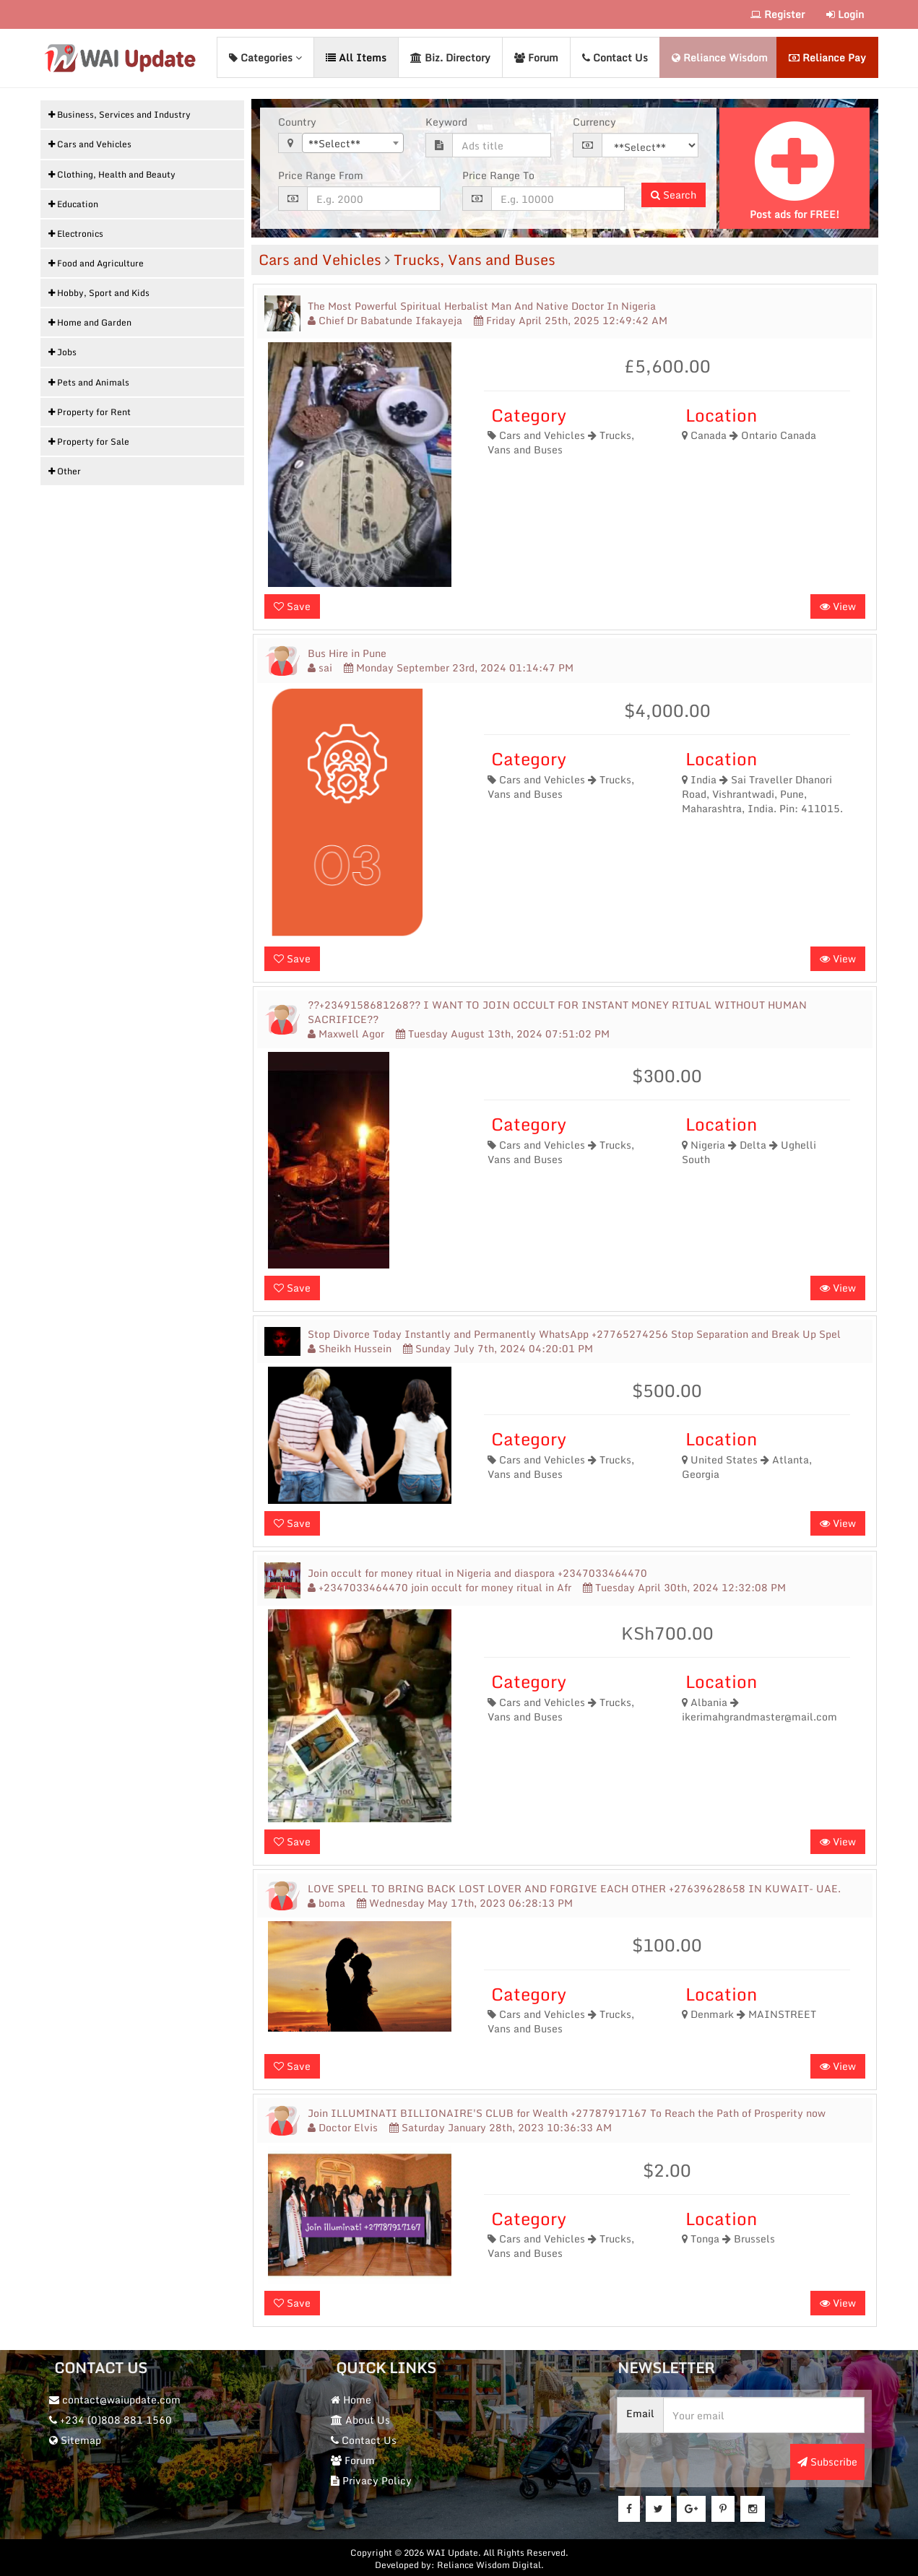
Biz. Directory (450, 57)
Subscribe (827, 2461)
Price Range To (498, 174)
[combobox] (353, 142)
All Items (356, 57)
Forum (536, 57)
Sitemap (77, 2439)
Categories (265, 57)
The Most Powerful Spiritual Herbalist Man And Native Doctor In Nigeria (482, 305)
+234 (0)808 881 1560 (112, 2419)
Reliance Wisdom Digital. (490, 2563)
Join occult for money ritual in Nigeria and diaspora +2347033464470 (477, 1572)
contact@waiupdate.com (116, 2398)
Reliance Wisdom (720, 57)
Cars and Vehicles (320, 259)
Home (352, 2398)
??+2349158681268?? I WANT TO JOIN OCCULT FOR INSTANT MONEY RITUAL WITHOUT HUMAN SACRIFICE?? (557, 1011)
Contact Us (615, 57)
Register (777, 14)
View (838, 605)
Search (673, 194)
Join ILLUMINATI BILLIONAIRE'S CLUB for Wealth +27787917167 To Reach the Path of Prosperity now (567, 2112)
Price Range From (320, 174)
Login (845, 14)
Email (642, 2412)
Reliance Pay (827, 57)
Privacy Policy (372, 2479)
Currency (594, 121)
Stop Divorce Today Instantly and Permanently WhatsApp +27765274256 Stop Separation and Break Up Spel (574, 1333)
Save (292, 605)
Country (297, 121)
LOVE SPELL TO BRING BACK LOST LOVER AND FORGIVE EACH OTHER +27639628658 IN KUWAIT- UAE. (574, 1887)
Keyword (446, 121)
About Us (361, 2419)
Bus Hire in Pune (347, 652)
